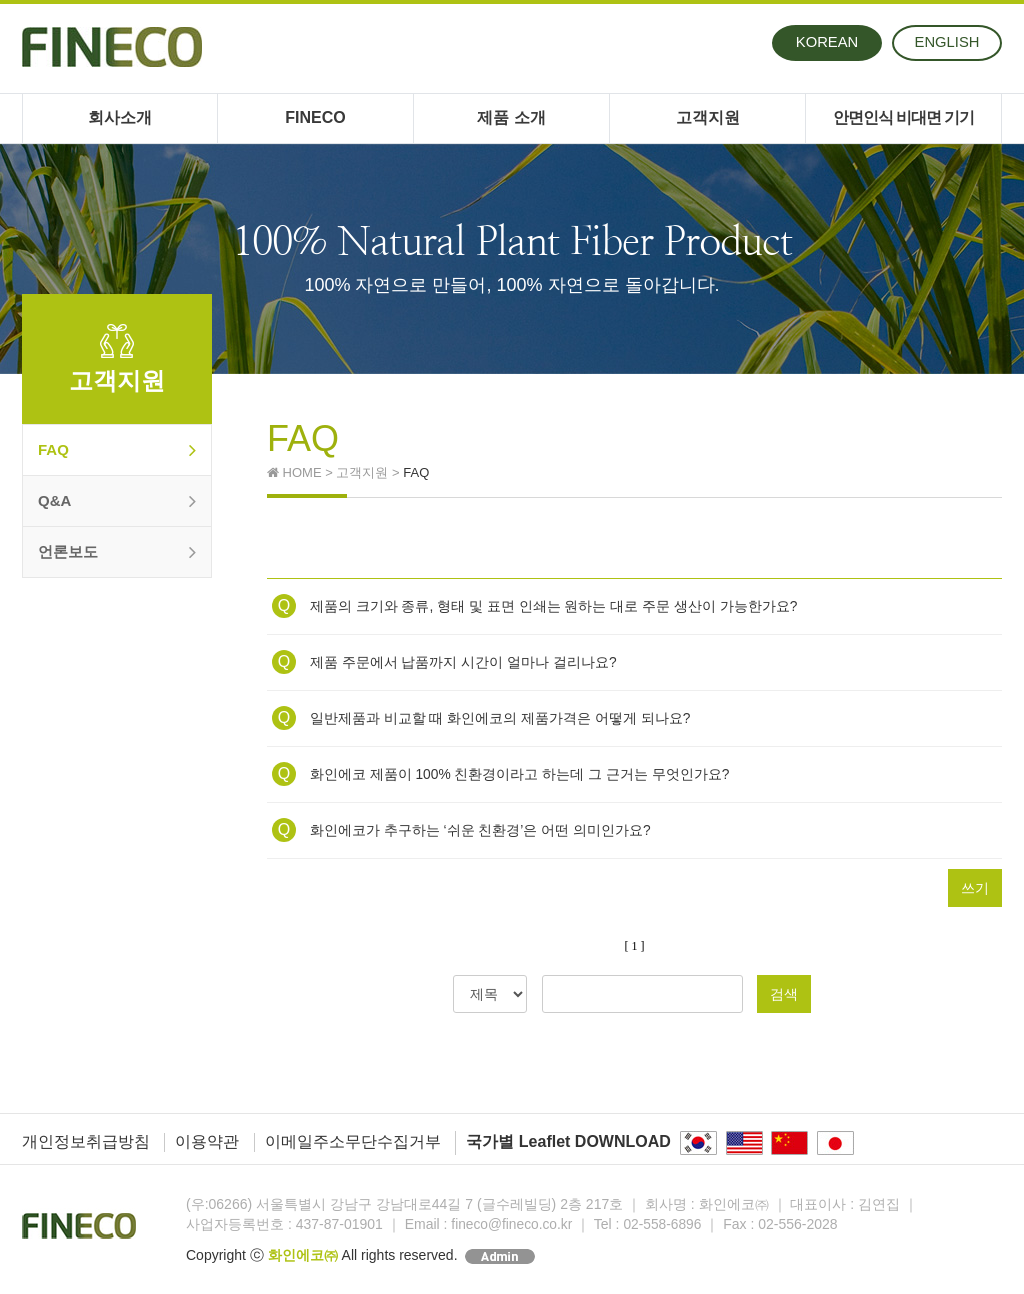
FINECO (315, 117)
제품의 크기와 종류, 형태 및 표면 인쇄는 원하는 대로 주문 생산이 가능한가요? (535, 606)
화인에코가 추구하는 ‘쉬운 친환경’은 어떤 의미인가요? (461, 830)
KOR (828, 42)
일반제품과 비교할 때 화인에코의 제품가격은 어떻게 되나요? (481, 718)
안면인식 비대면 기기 (904, 117)
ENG (949, 42)
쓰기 (975, 888)
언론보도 (117, 552)
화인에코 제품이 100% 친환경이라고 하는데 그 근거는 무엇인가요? (501, 774)
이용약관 (207, 1141)
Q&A (117, 501)
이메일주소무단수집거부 (353, 1141)
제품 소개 (511, 117)
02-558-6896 (665, 1224)
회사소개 (120, 117)
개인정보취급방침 (86, 1141)
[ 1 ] (635, 946)
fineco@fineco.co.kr (512, 1224)
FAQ (117, 450)
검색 (784, 994)
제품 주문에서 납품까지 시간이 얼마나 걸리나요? (444, 662)
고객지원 (708, 117)
